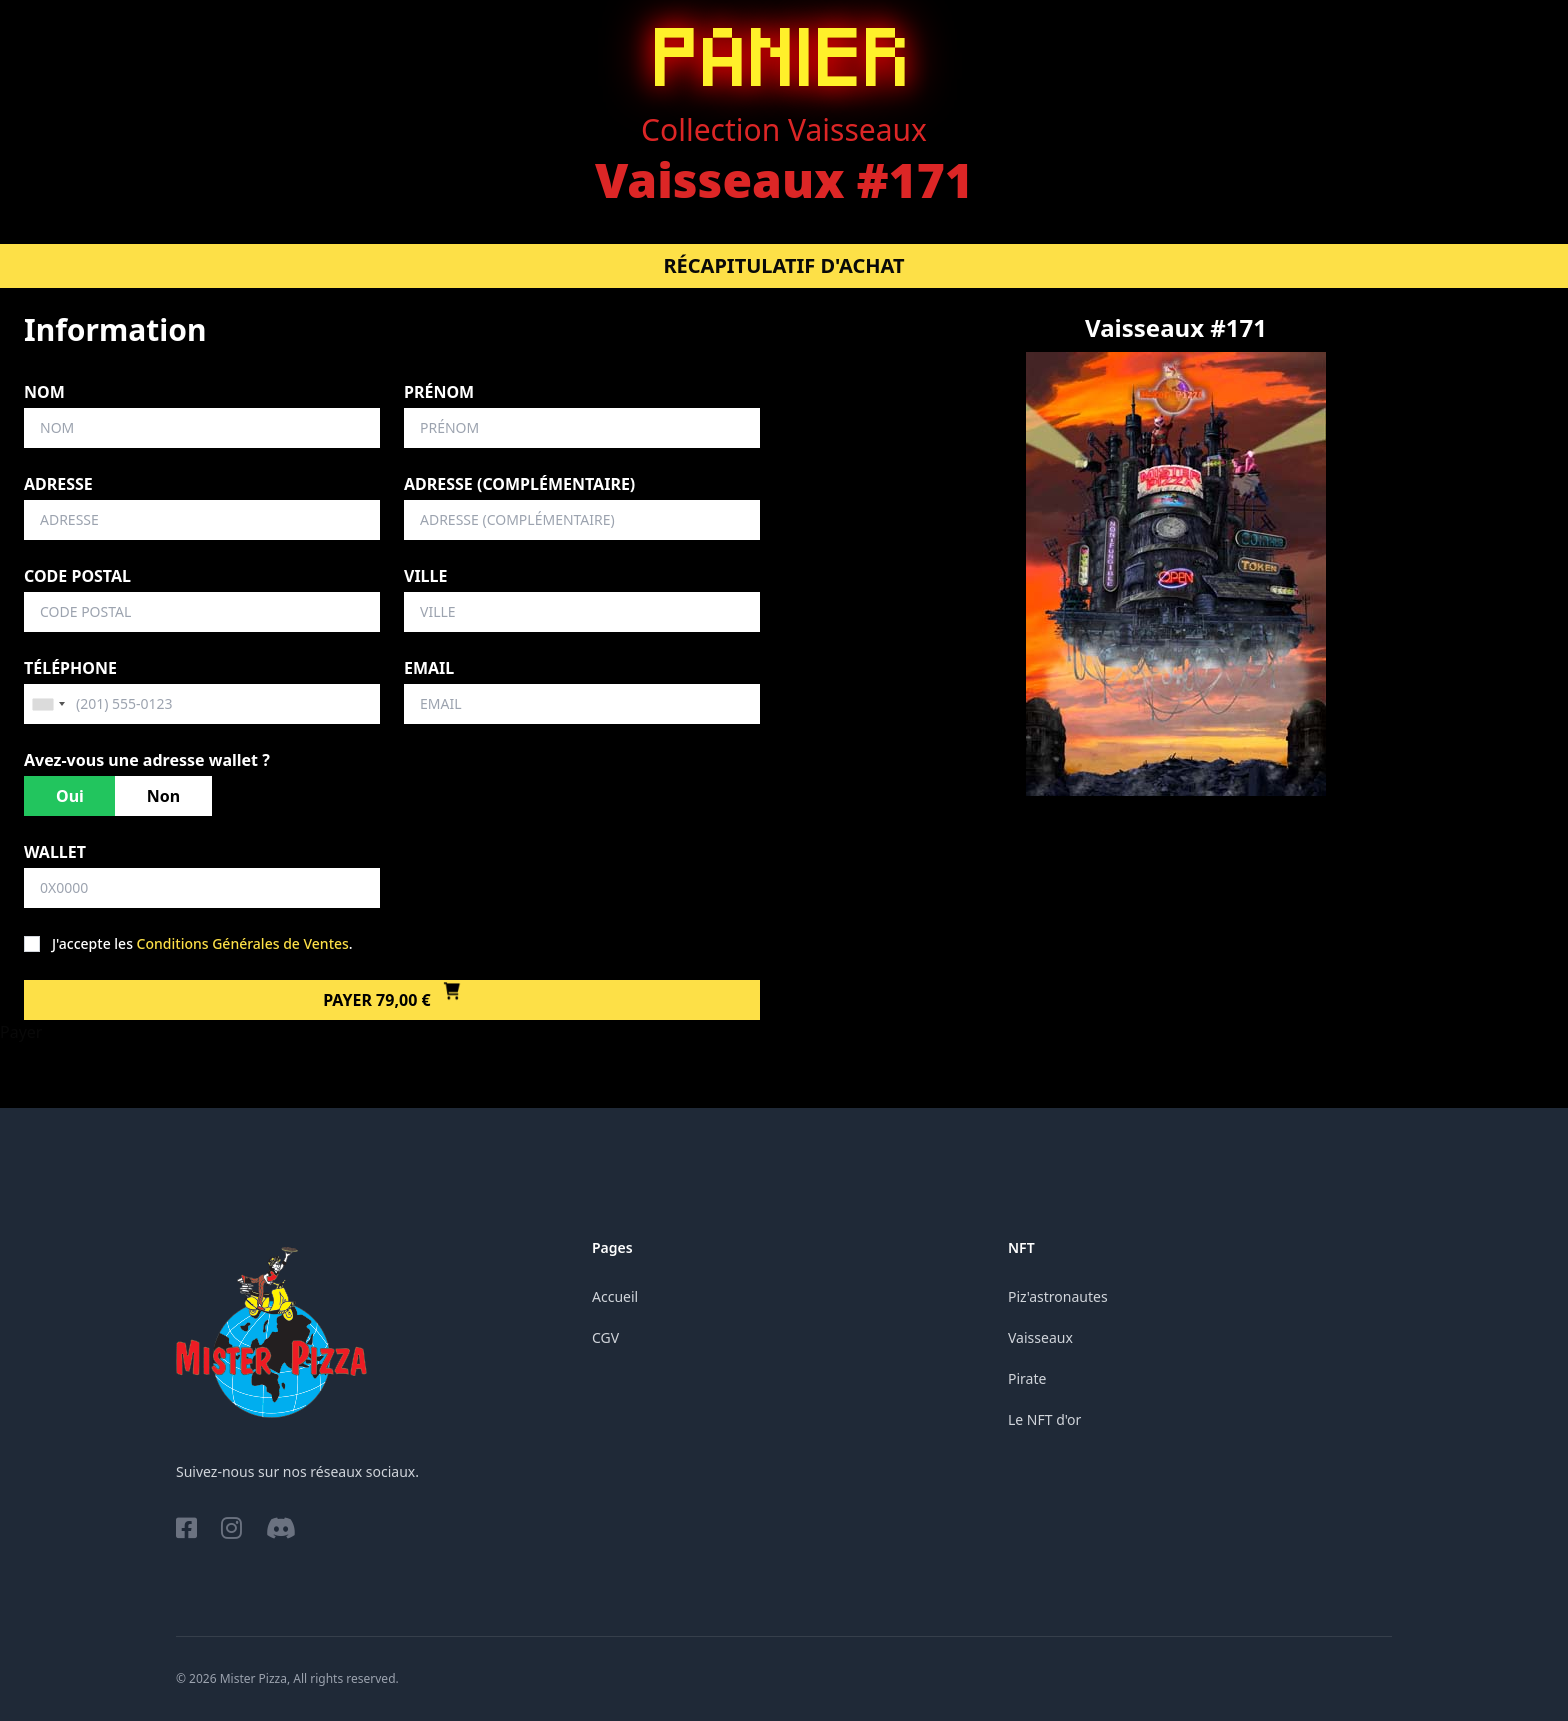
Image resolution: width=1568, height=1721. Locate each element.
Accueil (615, 1296)
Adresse (58, 484)
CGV (605, 1337)
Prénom (439, 392)
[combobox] (48, 704)
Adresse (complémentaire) (519, 484)
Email (429, 668)
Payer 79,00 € (392, 1000)
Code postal (77, 576)
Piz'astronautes (1058, 1296)
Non (163, 796)
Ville (425, 576)
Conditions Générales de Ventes (243, 943)
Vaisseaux (1040, 1337)
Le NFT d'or (1044, 1419)
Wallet (55, 852)
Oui (70, 796)
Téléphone (70, 668)
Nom (44, 392)
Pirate (1027, 1378)
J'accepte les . (202, 943)
